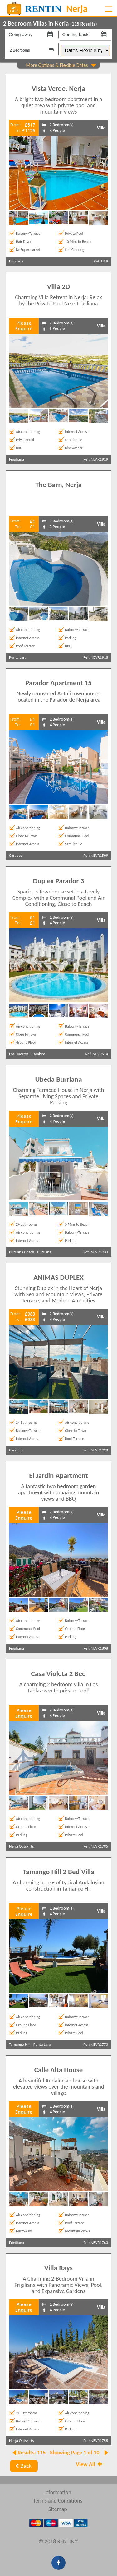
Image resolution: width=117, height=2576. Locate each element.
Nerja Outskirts (21, 1846)
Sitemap (57, 2509)
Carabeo (16, 855)
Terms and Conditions (57, 2500)
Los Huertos (18, 1053)
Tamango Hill (19, 2044)
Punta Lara (18, 657)
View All (89, 2464)
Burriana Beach (21, 1252)
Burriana (16, 261)
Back (23, 2465)
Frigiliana (16, 459)
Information (57, 2492)
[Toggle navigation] (108, 9)
